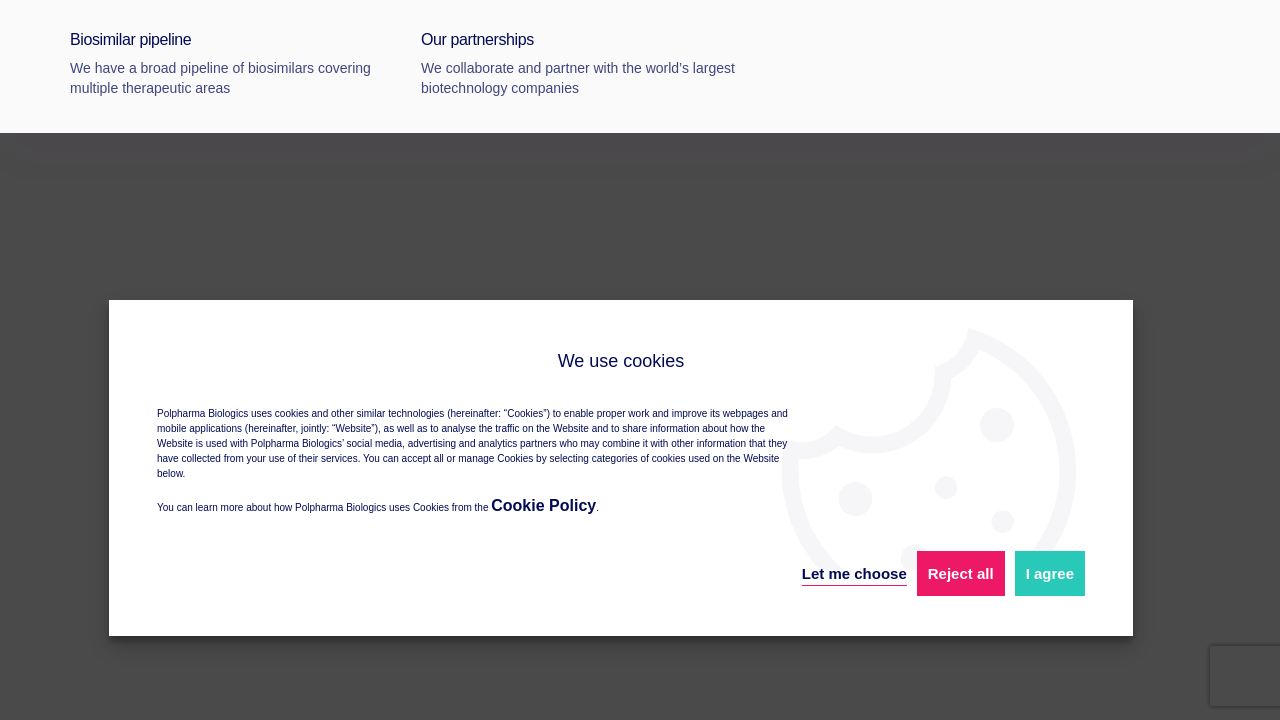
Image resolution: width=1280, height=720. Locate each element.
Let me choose (854, 573)
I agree (1050, 573)
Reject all (961, 573)
